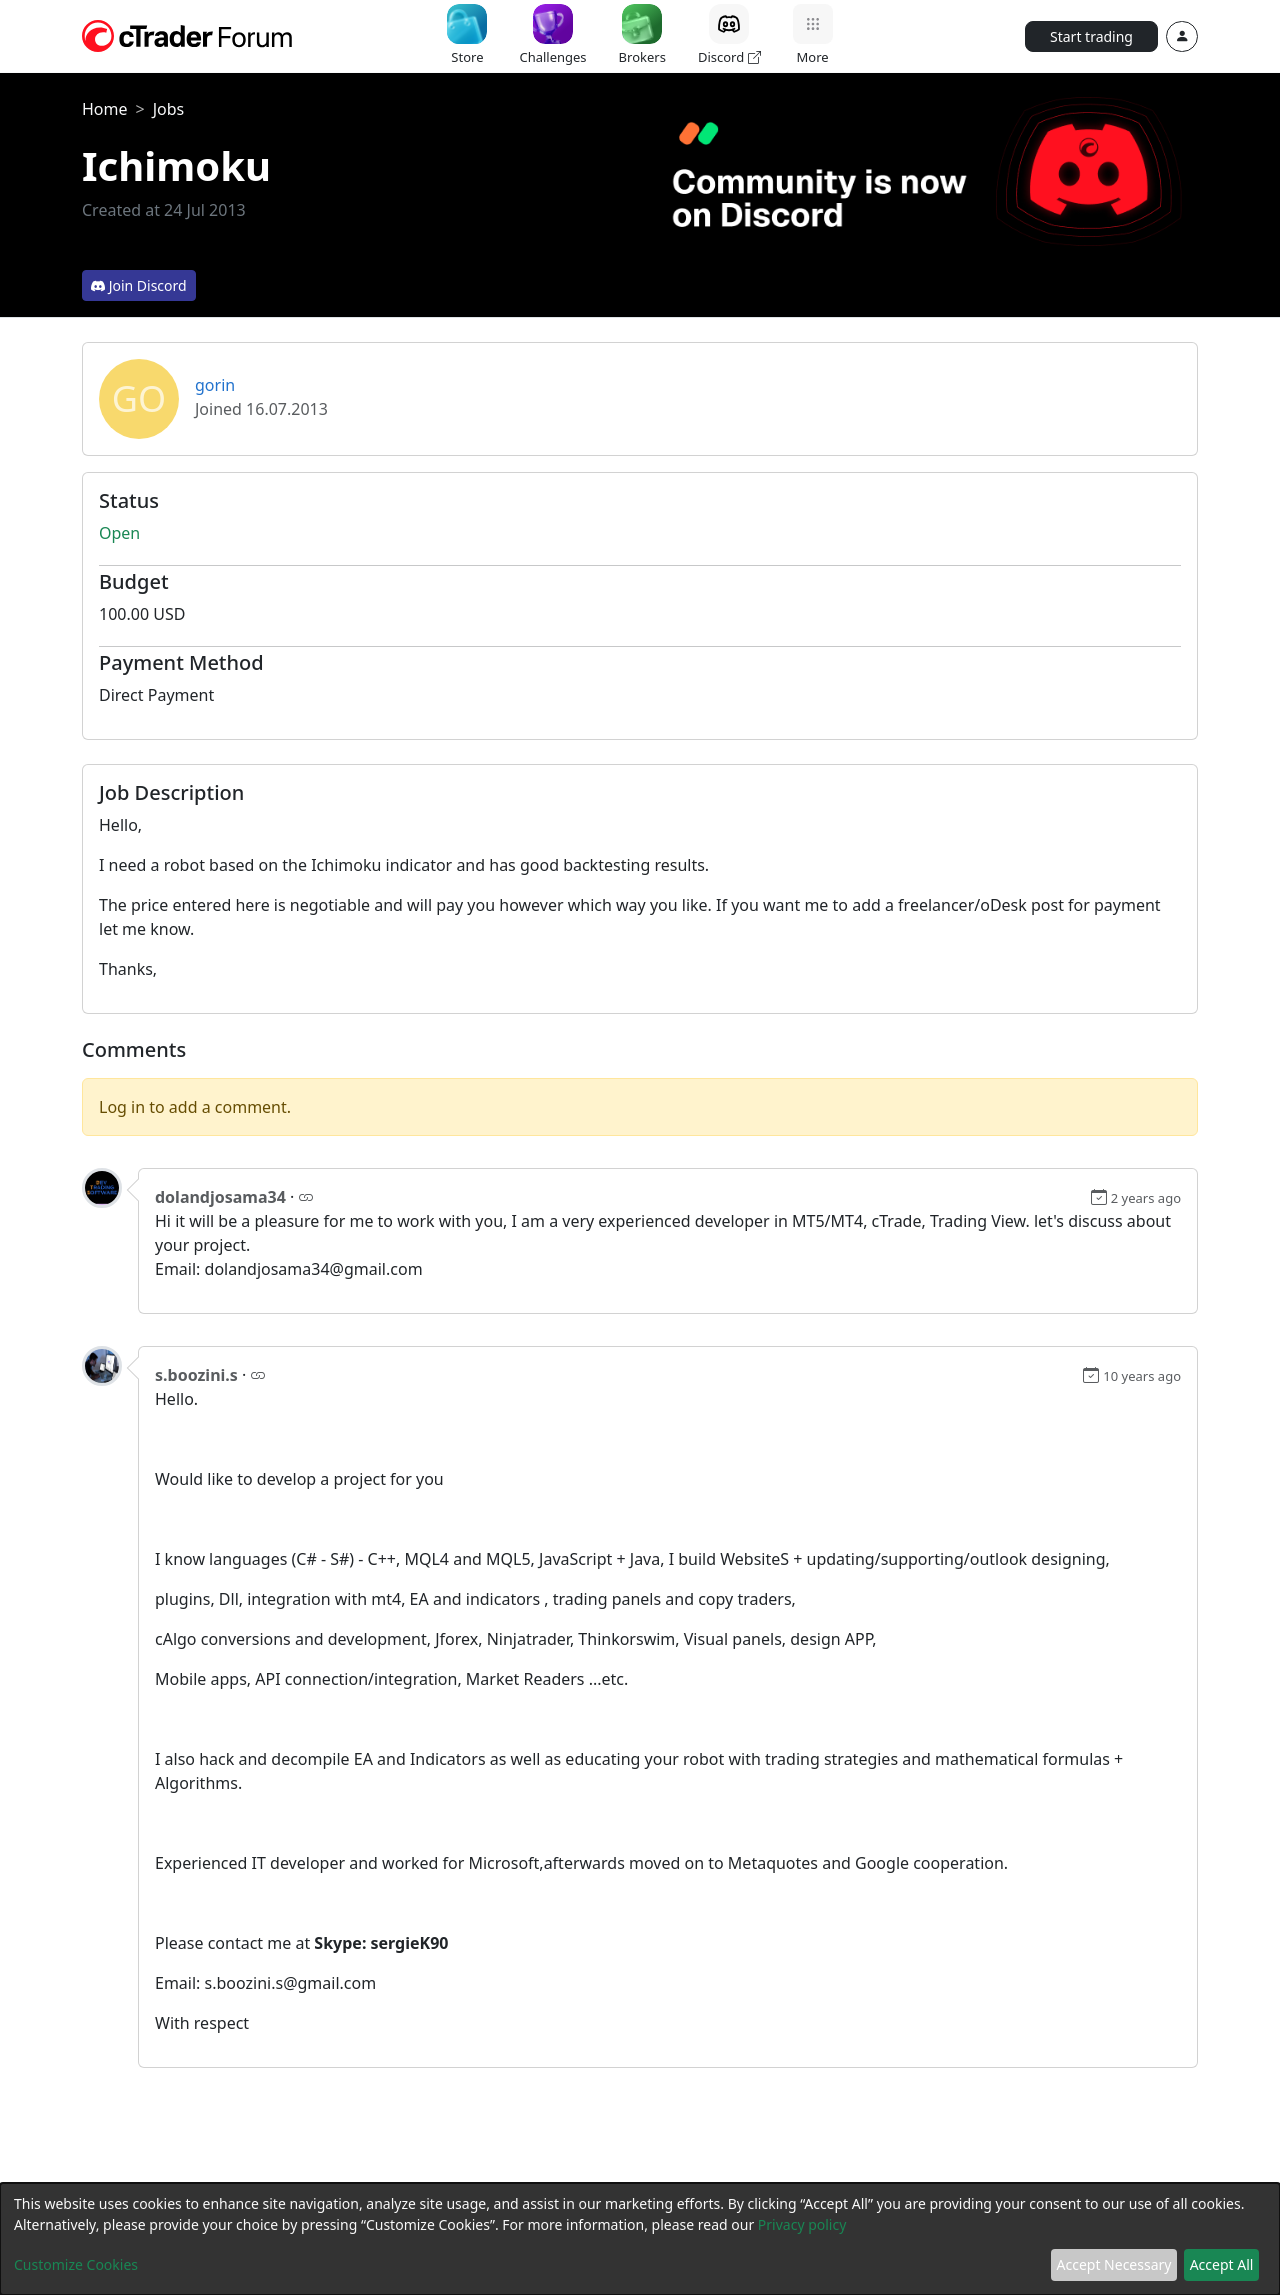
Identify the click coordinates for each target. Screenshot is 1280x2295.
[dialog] (640, 2239)
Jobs (169, 109)
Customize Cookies (76, 2264)
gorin (215, 385)
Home (105, 109)
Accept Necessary (1114, 2264)
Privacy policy (802, 2224)
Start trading (1091, 36)
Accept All (1222, 2264)
